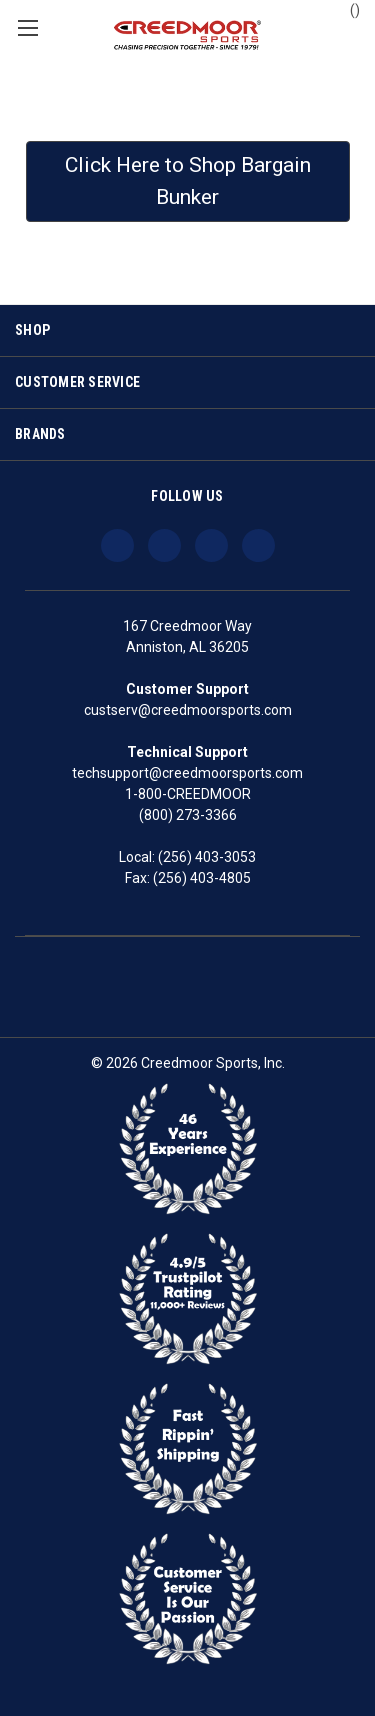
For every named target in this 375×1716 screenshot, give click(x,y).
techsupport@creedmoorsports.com (187, 773)
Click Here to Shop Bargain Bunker (188, 181)
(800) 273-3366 (188, 815)
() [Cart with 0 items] (345, 9)
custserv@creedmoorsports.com (188, 710)
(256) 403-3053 (207, 857)
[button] (188, 181)
